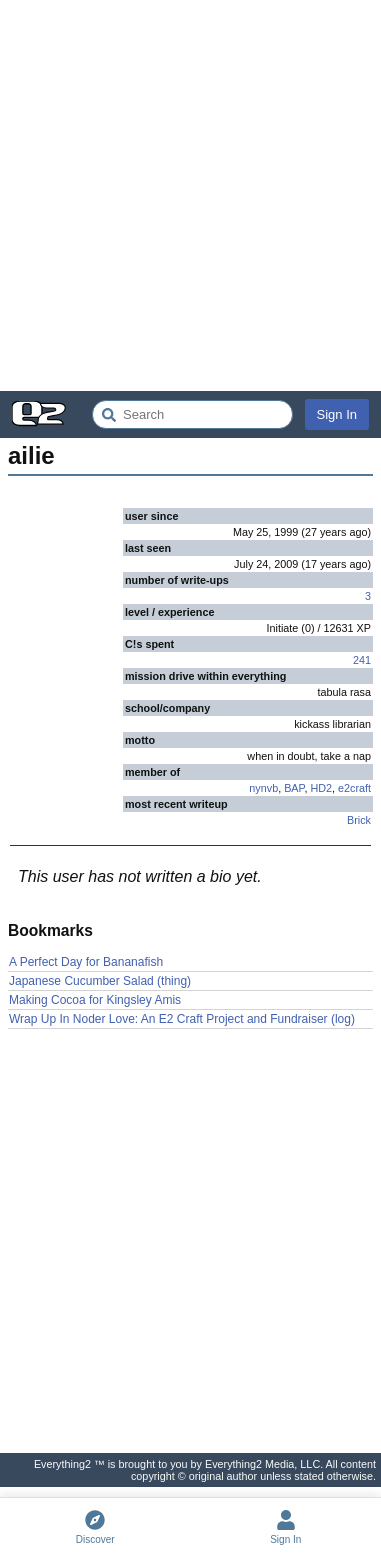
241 (362, 660)
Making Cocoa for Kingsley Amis (95, 1000)
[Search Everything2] (192, 414)
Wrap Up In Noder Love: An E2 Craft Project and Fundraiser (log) (182, 1019)
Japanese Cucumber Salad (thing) (100, 981)
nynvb (263, 788)
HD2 (321, 788)
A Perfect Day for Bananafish (86, 962)
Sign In (337, 414)
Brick (359, 820)
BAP (294, 788)
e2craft (354, 788)
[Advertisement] (190, 195)
